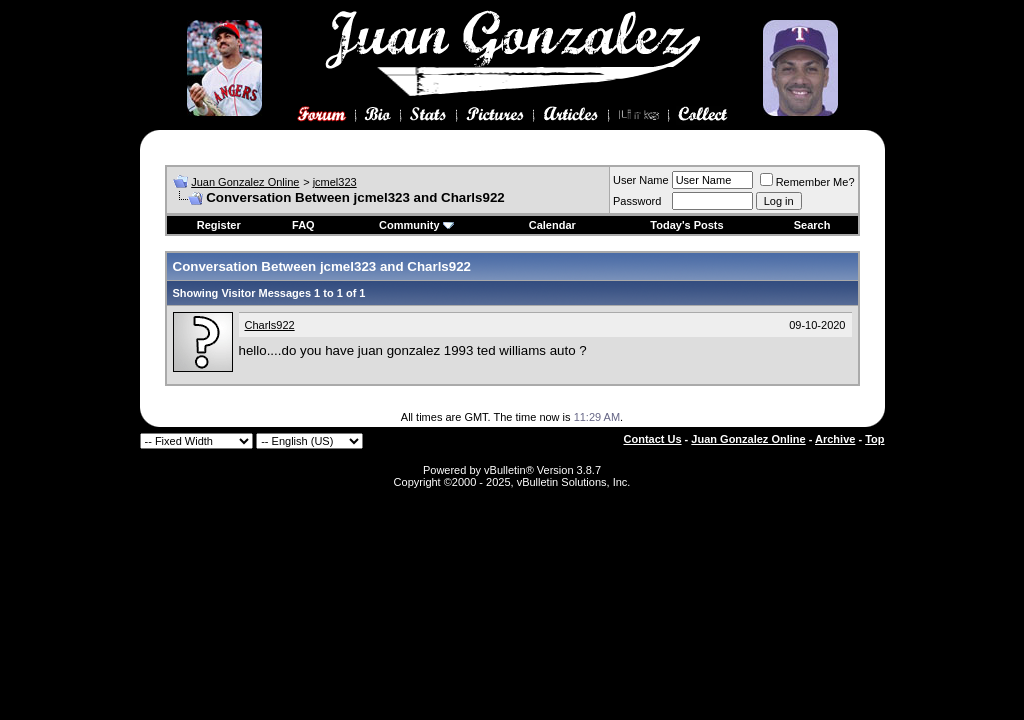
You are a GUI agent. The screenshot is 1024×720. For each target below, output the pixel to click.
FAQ (303, 225)
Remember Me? (807, 182)
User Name (641, 180)
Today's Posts (686, 225)
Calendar (552, 225)
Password (637, 201)
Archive (835, 439)
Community (416, 225)
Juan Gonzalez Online (245, 182)
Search (812, 225)
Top (874, 439)
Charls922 (270, 325)
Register (219, 225)
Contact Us (653, 439)
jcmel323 (335, 182)
